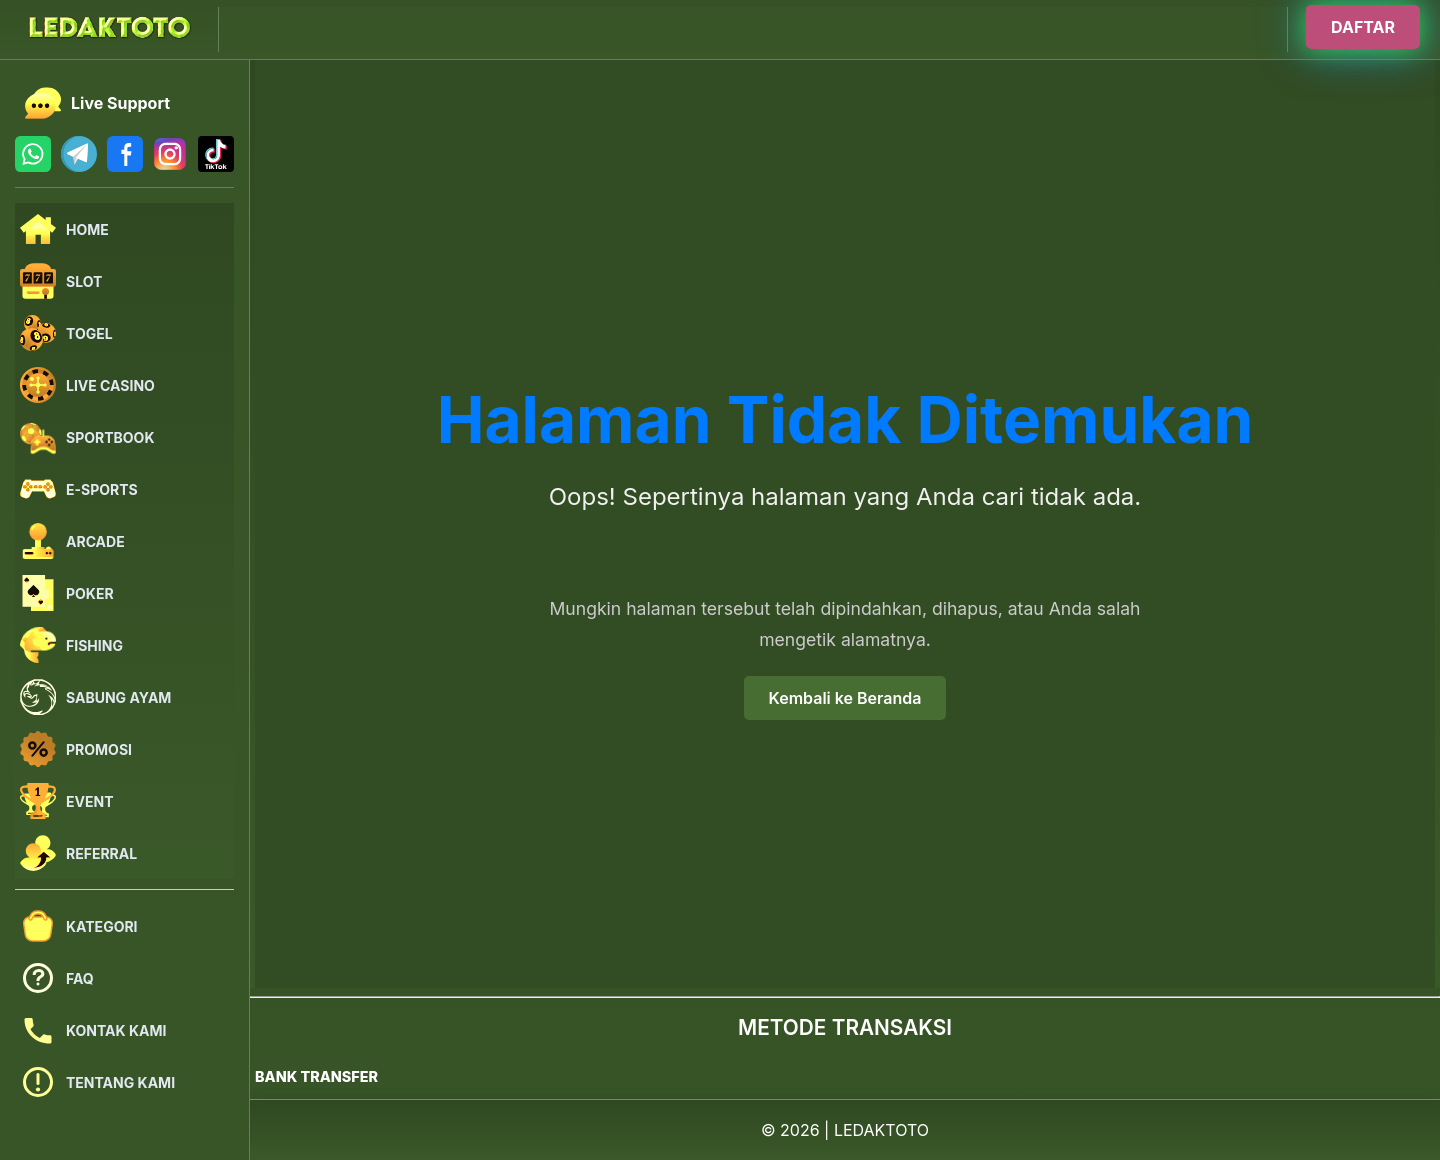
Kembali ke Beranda (845, 698)
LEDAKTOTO (881, 1130)
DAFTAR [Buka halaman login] (1363, 27)
